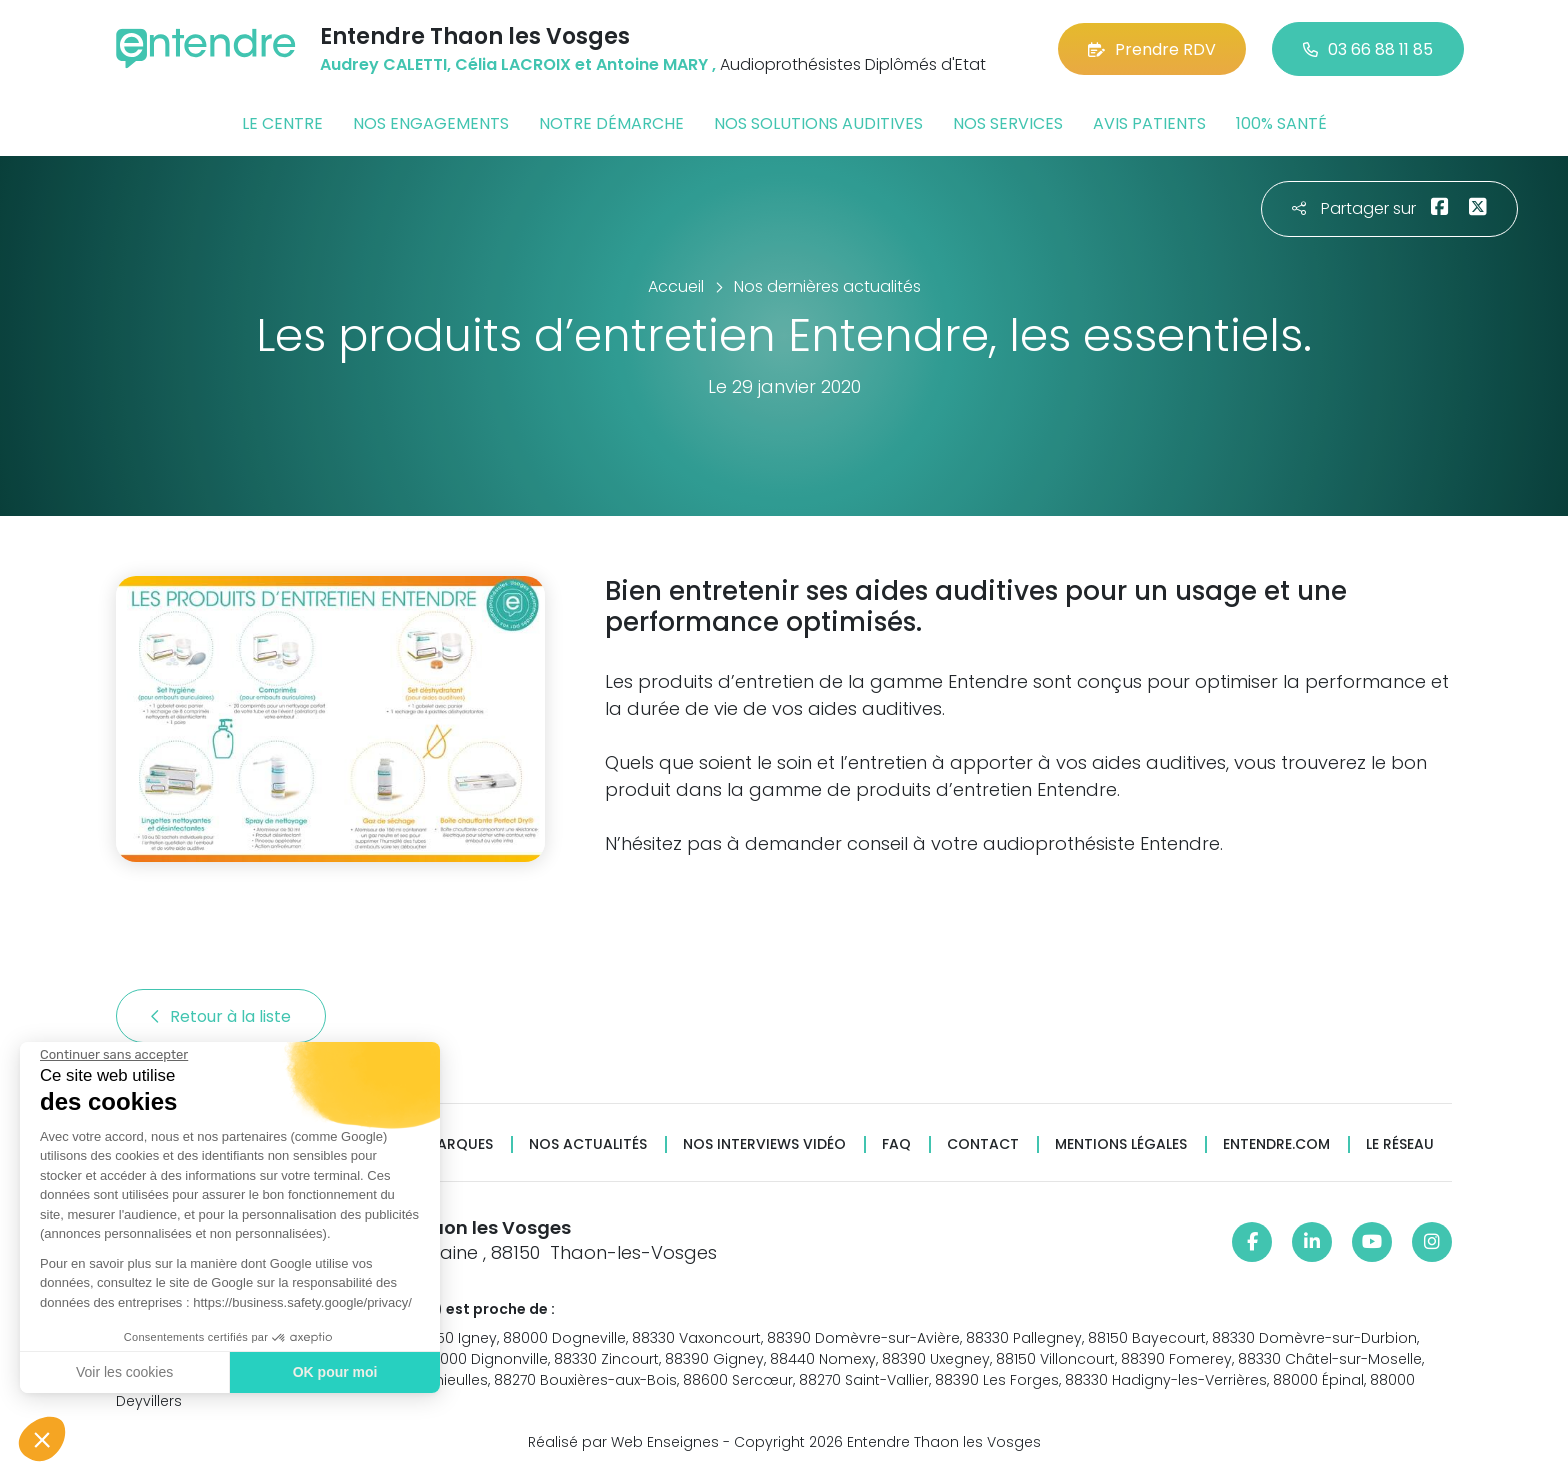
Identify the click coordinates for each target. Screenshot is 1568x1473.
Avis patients (1149, 123)
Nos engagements (431, 123)
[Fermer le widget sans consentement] (113, 1055)
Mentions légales (1121, 1144)
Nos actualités (588, 1144)
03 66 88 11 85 (1368, 49)
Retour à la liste (221, 1016)
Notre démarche (611, 123)
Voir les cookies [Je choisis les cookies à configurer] (123, 1372)
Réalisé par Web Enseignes (623, 1442)
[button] (42, 1439)
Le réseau (1400, 1144)
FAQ (896, 1144)
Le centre (282, 123)
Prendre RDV (1152, 49)
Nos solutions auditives (818, 123)
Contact (983, 1144)
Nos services (1008, 123)
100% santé (1281, 123)
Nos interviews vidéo (764, 1144)
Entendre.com (1276, 1144)
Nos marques (442, 1144)
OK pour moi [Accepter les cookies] (334, 1372)
